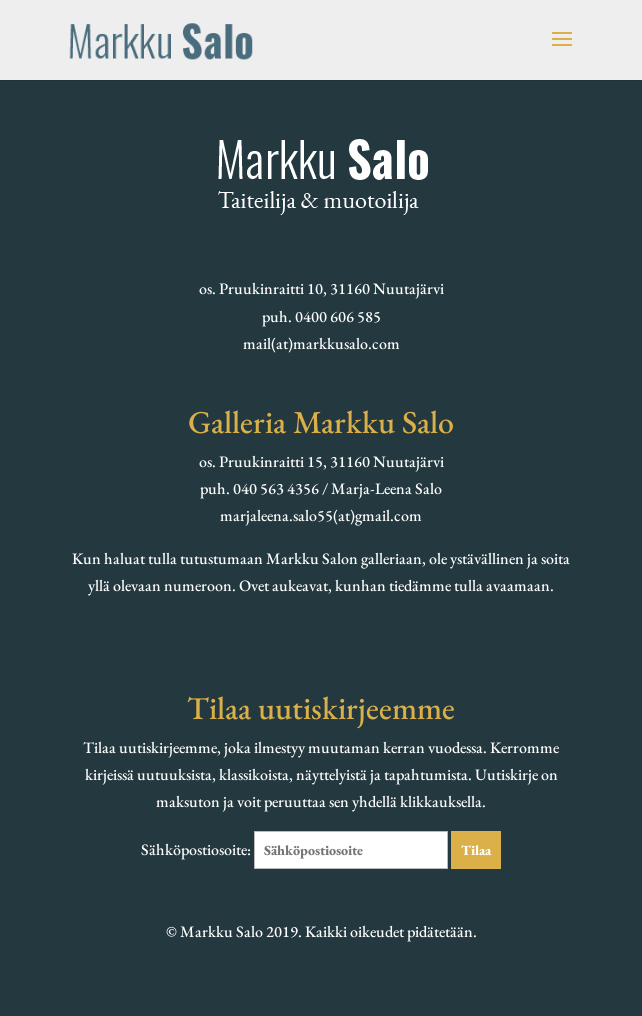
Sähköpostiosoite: (296, 849)
